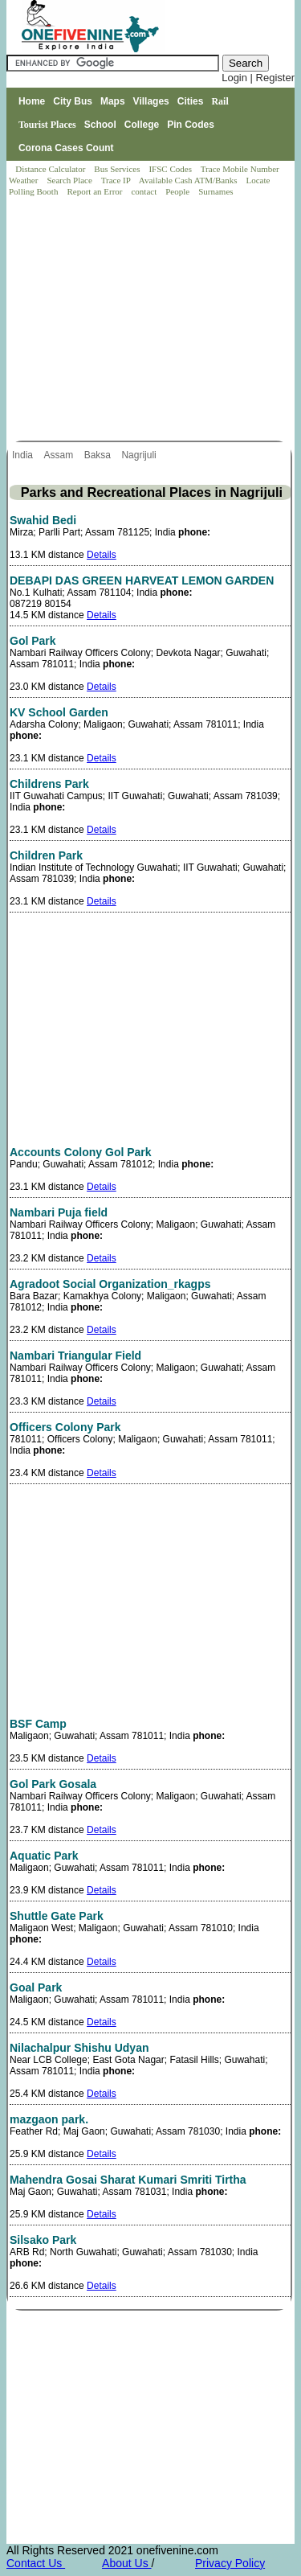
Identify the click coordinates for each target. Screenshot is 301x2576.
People (178, 191)
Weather (24, 180)
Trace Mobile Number (241, 169)
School (100, 124)
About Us (126, 2563)
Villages (151, 101)
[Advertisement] (151, 320)
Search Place (70, 180)
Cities (190, 101)
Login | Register (258, 78)
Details (101, 554)
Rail (219, 101)
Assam (59, 455)
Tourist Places (47, 124)
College (141, 124)
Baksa (99, 455)
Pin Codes (190, 124)
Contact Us (35, 2563)
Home (31, 101)
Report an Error (95, 191)
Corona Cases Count (66, 148)
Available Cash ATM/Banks (189, 180)
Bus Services (117, 169)
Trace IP (117, 180)
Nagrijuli (140, 455)
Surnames (215, 191)
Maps (112, 101)
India (23, 455)
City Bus (72, 101)
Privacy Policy (230, 2563)
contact (145, 191)
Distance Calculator (50, 169)
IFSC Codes (170, 169)
